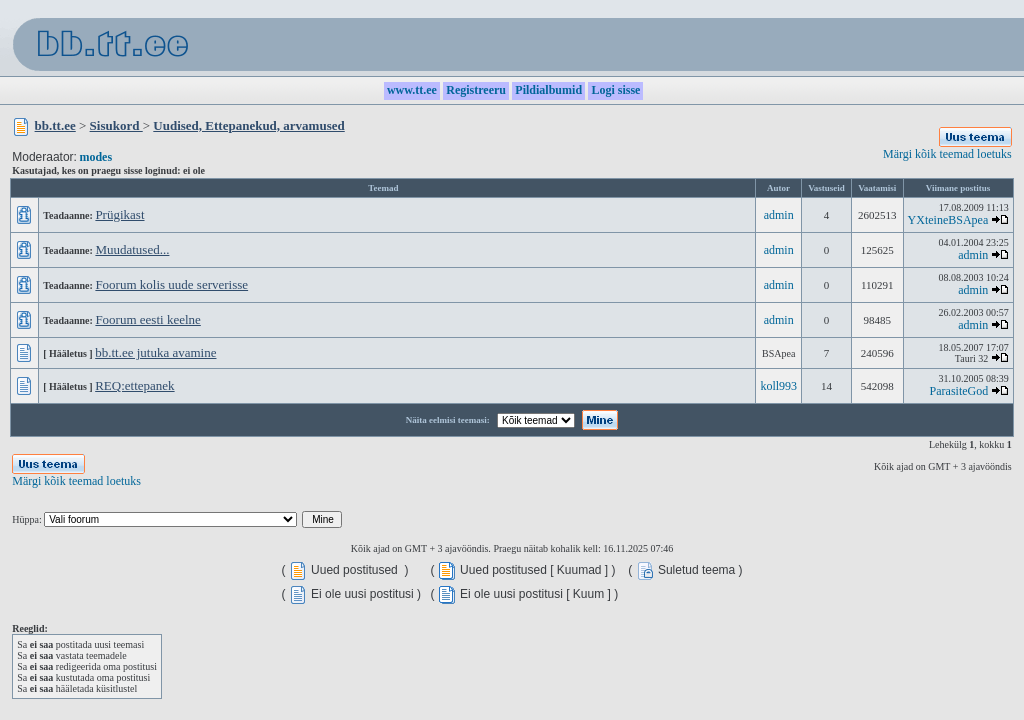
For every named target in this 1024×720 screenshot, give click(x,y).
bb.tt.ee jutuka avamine (155, 352)
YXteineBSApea (948, 220)
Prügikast (119, 214)
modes (95, 157)
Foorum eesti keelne (147, 319)
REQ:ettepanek (134, 385)
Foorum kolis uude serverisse (171, 284)
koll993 (778, 386)
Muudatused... (132, 249)
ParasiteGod (959, 391)
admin (779, 215)
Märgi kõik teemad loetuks (947, 154)
